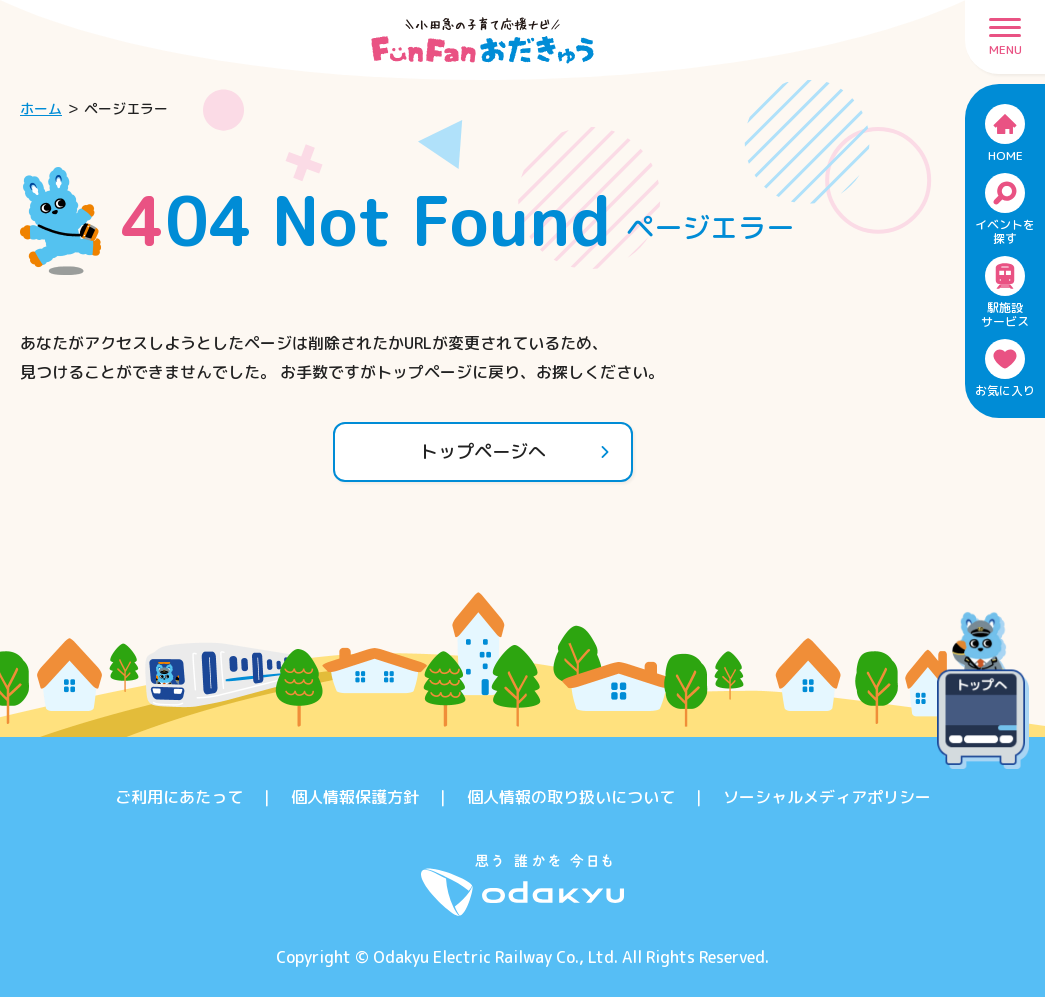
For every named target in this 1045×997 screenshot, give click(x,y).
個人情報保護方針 (355, 797)
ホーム (41, 108)
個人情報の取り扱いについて (571, 797)
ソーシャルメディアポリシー (827, 797)
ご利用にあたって (179, 797)
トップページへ (515, 451)
